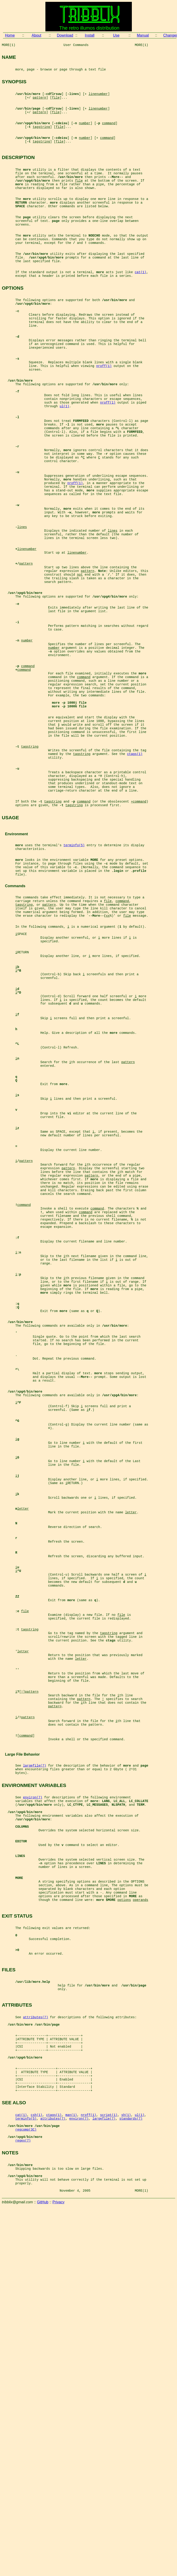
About (36, 35)
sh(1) (126, 2472)
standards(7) (130, 2476)
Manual (143, 35)
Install (89, 35)
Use (116, 35)
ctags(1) (134, 878)
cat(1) (140, 308)
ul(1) (64, 465)
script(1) (109, 2472)
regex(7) (23, 2503)
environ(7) (32, 2105)
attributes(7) (35, 2359)
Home (10, 35)
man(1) (71, 2472)
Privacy (58, 2572)
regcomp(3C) (25, 2489)
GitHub (42, 2572)
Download (65, 35)
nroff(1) (104, 417)
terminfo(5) (74, 981)
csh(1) (36, 2472)
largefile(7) (34, 2070)
